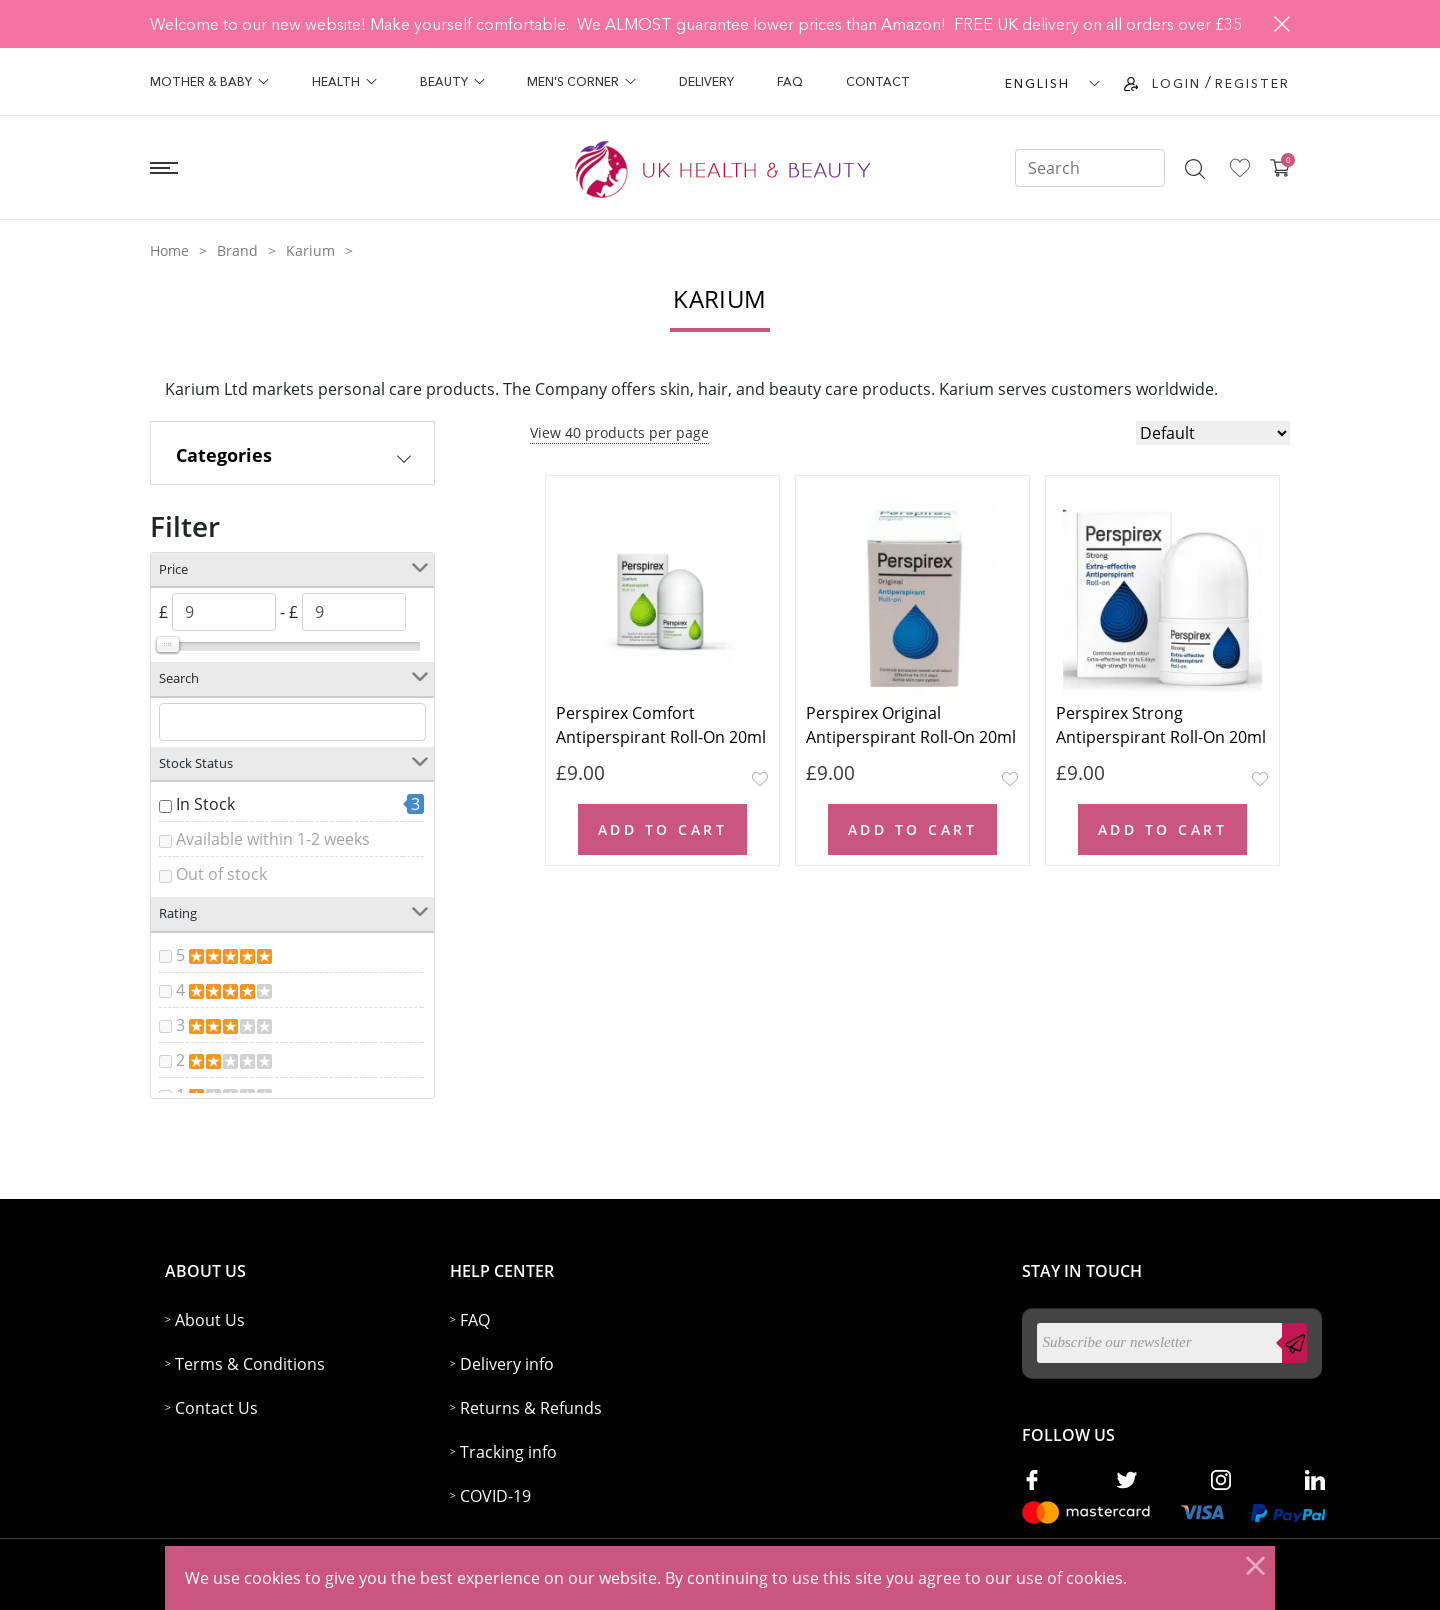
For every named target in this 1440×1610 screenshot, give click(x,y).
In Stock (205, 804)
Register (1252, 83)
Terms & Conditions (250, 1364)
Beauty (452, 81)
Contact (878, 81)
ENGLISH (1037, 83)
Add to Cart (663, 829)
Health (344, 81)
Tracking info (508, 1452)
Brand (237, 250)
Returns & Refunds (531, 1408)
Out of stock (221, 874)
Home (169, 250)
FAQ (790, 81)
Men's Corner (581, 81)
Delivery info (507, 1364)
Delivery (706, 81)
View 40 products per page (619, 432)
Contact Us (216, 1408)
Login (1176, 83)
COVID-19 (495, 1496)
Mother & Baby (209, 81)
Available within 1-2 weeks (273, 839)
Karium (310, 250)
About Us (210, 1320)
